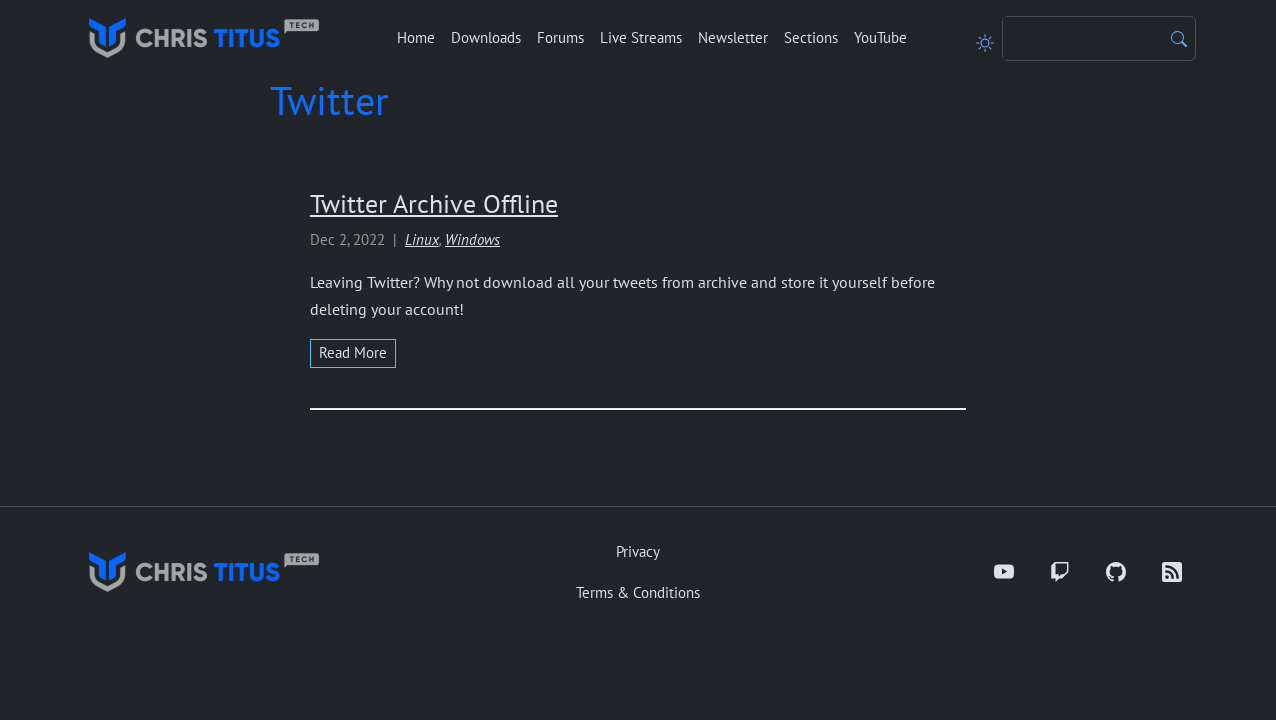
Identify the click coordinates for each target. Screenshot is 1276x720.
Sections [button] (811, 37)
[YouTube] (1004, 572)
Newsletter (733, 37)
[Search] (1083, 38)
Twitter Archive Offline (434, 203)
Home (416, 37)
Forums (560, 37)
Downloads (486, 37)
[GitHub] (1116, 572)
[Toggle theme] (985, 38)
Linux (422, 239)
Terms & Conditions (638, 592)
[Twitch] (1060, 572)
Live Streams (641, 37)
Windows (472, 239)
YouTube (880, 37)
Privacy (638, 551)
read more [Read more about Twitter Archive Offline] (353, 352)
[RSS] (1172, 572)
